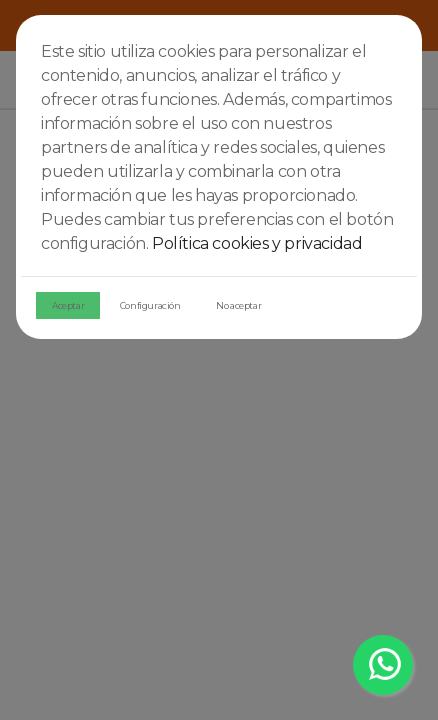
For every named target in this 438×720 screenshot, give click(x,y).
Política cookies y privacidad (257, 243)
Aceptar (68, 305)
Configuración (150, 305)
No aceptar (238, 305)
